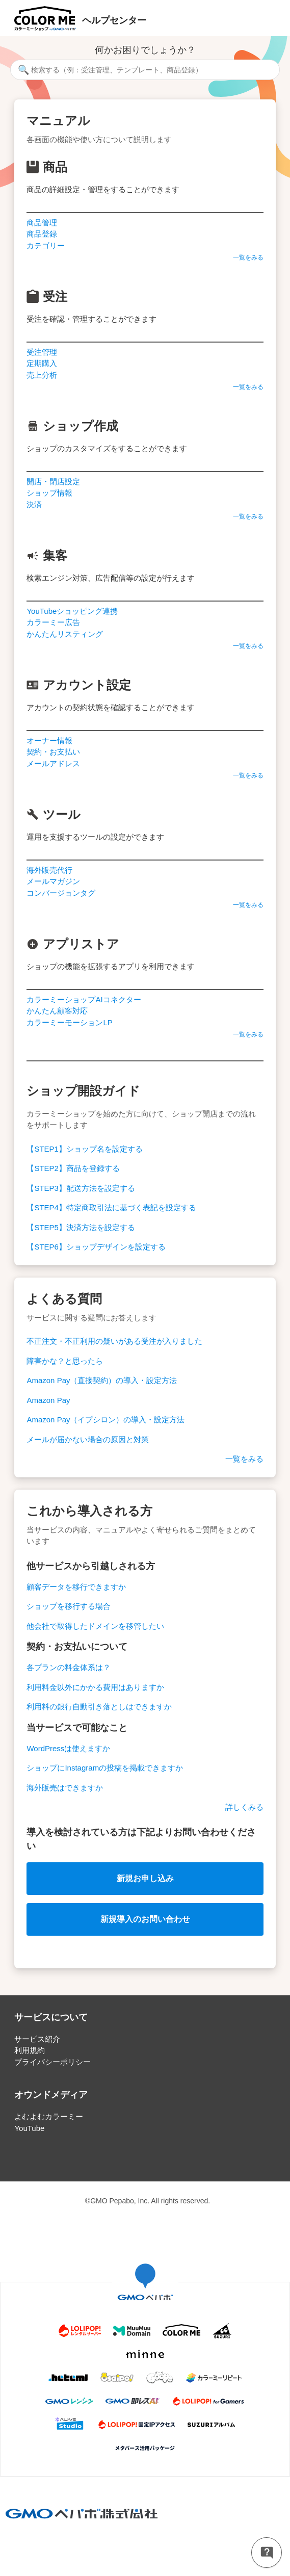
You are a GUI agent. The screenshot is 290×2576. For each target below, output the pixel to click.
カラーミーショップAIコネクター (84, 999)
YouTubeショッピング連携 (72, 611)
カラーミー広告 (53, 622)
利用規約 (29, 2050)
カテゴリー (46, 245)
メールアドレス (53, 763)
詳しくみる (244, 1807)
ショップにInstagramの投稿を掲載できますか (105, 1767)
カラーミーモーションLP (69, 1022)
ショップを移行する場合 (69, 1606)
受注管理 (42, 352)
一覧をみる (248, 257)
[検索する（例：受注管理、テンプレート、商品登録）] (145, 70)
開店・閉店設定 (53, 481)
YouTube (29, 2128)
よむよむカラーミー (48, 2116)
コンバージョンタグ (61, 893)
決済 (34, 504)
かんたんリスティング (65, 634)
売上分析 (42, 375)
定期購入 (42, 363)
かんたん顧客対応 (57, 1010)
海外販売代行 (49, 870)
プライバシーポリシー (52, 2062)
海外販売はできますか (65, 1787)
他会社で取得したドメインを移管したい (95, 1626)
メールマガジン (53, 881)
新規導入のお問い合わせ (145, 1919)
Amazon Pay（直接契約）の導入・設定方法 (102, 1380)
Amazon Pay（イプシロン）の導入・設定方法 (105, 1419)
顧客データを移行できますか (76, 1586)
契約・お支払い (53, 751)
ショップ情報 (49, 492)
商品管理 (42, 222)
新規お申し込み (145, 1878)
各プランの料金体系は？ (69, 1667)
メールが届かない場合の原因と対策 (88, 1439)
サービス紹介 (37, 2039)
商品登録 (42, 233)
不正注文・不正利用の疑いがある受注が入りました (114, 1341)
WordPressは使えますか (68, 1748)
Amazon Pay (48, 1400)
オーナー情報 (49, 740)
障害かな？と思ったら (65, 1361)
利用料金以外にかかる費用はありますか (95, 1687)
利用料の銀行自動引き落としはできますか (99, 1706)
